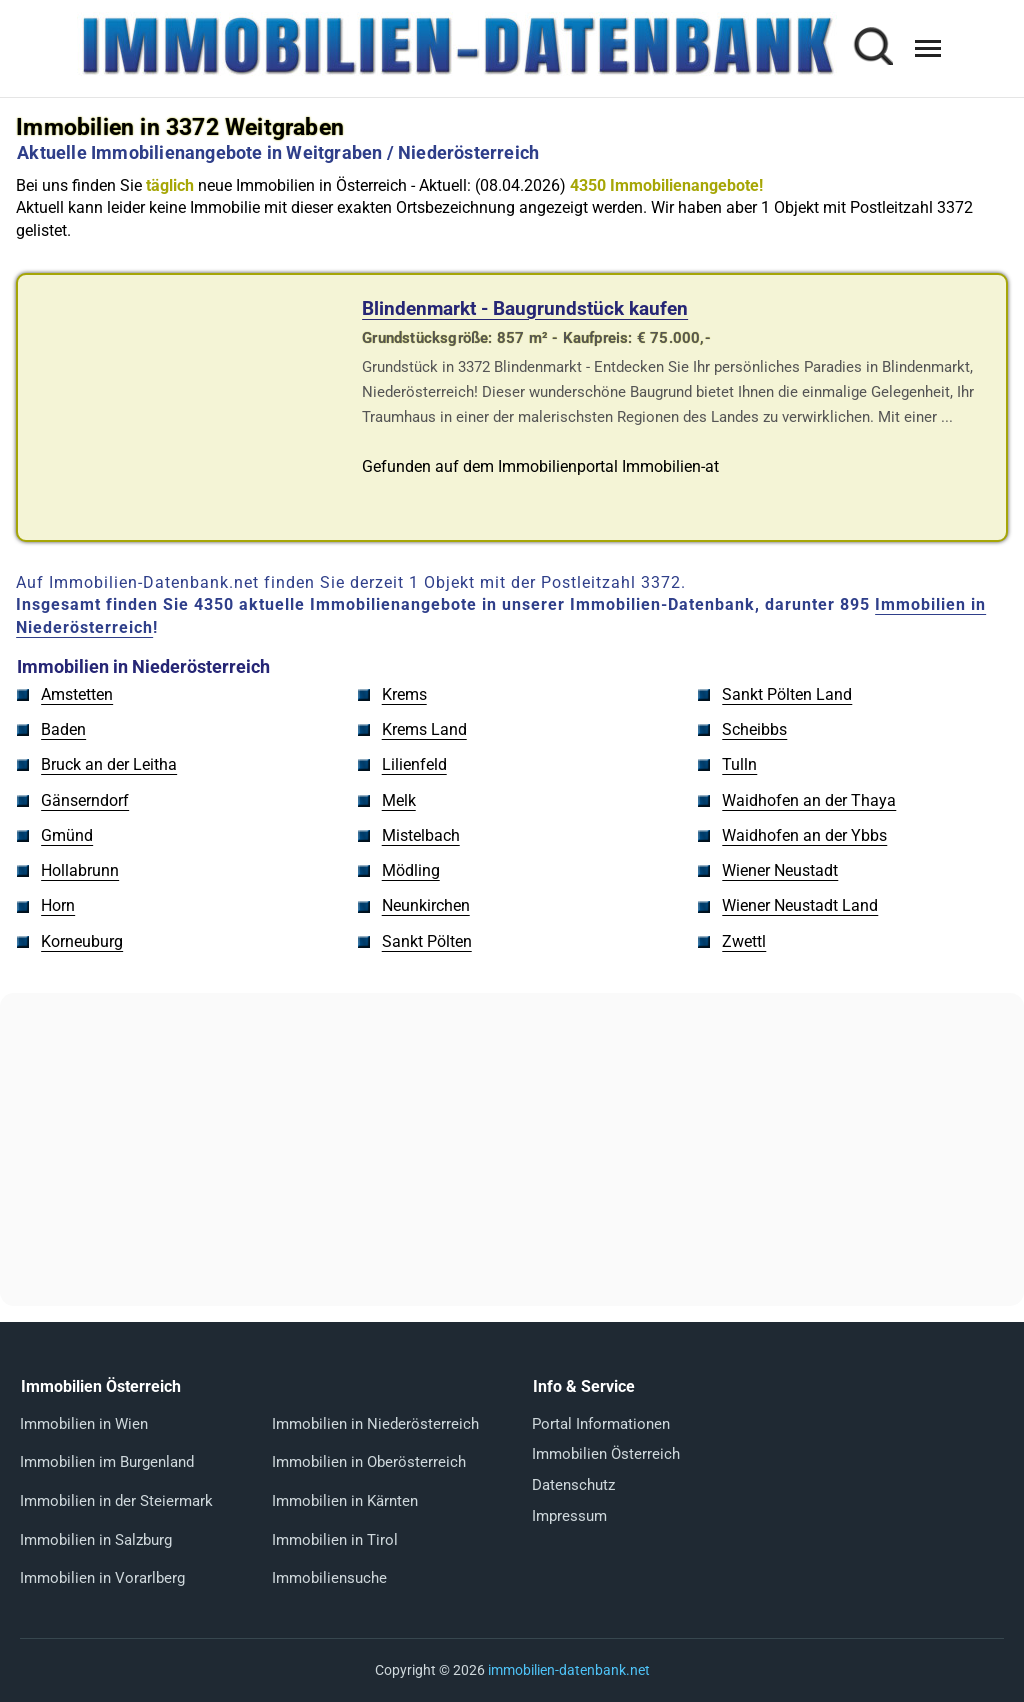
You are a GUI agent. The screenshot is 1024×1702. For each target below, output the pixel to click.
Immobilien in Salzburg (96, 1540)
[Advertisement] (512, 1150)
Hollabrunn (80, 870)
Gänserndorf (85, 800)
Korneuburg (82, 941)
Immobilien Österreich (606, 1454)
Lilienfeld (414, 764)
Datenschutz (573, 1485)
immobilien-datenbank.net (569, 1670)
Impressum (569, 1516)
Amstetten (77, 694)
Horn (58, 905)
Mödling (411, 870)
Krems (404, 694)
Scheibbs (754, 729)
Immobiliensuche (329, 1578)
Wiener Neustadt (780, 870)
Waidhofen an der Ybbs (804, 835)
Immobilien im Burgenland (107, 1462)
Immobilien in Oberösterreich (369, 1462)
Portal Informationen (601, 1424)
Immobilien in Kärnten (345, 1501)
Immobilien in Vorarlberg (102, 1578)
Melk (399, 800)
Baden (63, 729)
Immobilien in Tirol (335, 1540)
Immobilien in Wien (84, 1424)
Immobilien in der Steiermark (116, 1501)
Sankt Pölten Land (787, 694)
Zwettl (744, 941)
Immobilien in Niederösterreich (375, 1424)
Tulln (739, 764)
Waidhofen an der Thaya (809, 800)
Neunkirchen (426, 905)
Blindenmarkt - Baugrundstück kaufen (525, 308)
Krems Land (424, 729)
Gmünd (67, 835)
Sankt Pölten (427, 941)
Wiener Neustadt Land (800, 905)
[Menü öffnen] (928, 48)
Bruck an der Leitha (109, 764)
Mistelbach (421, 835)
